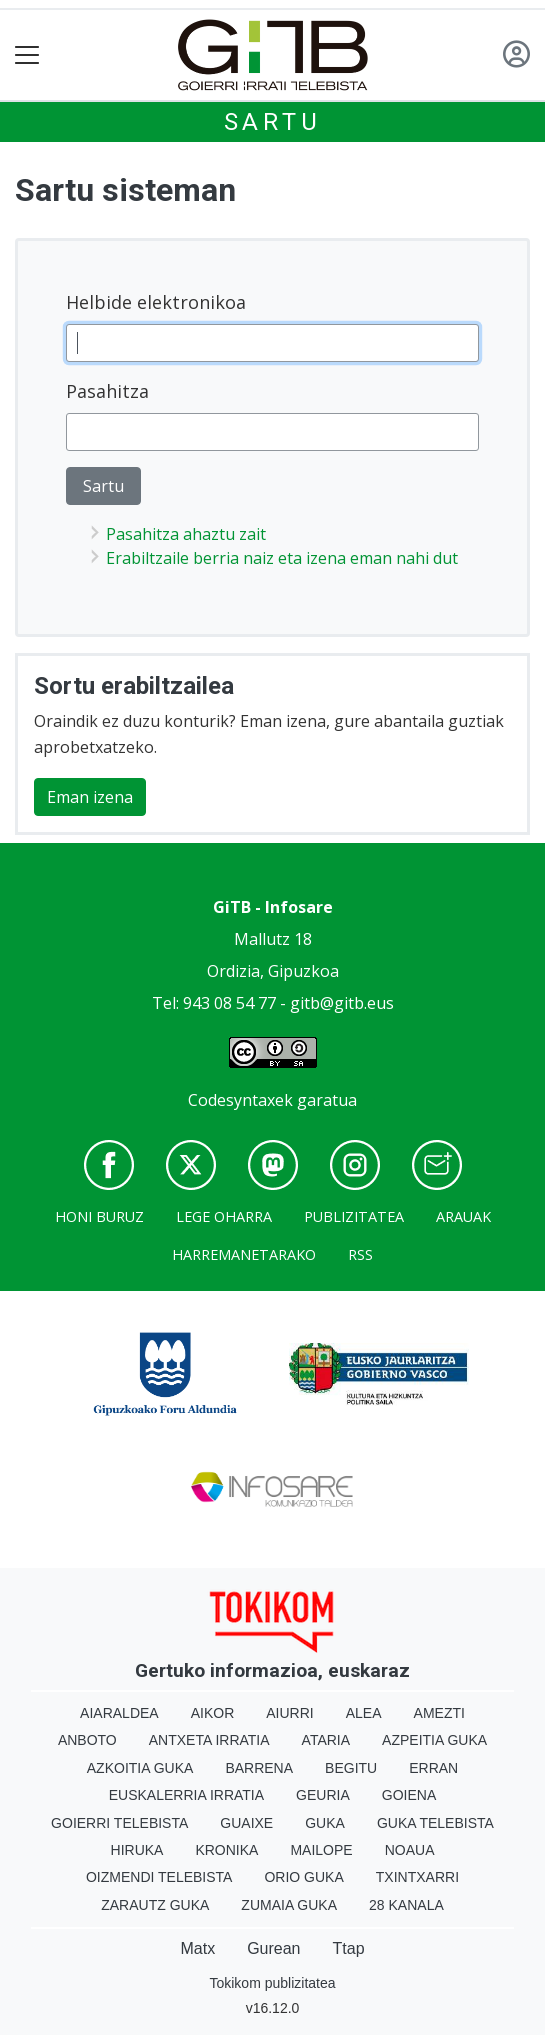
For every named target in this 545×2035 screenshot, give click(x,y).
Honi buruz (99, 1216)
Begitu (351, 1768)
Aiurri (289, 1713)
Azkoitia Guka (140, 1768)
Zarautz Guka (155, 1905)
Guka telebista (435, 1823)
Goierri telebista (119, 1823)
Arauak (463, 1216)
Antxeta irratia (209, 1740)
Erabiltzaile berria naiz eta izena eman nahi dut (282, 558)
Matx (197, 1948)
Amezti (439, 1713)
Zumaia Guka (289, 1905)
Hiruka (137, 1850)
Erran (433, 1768)
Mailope (321, 1850)
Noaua (410, 1850)
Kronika (226, 1850)
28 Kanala (406, 1905)
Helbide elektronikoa (156, 302)
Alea (364, 1713)
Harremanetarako (244, 1254)
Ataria (326, 1740)
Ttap (349, 1948)
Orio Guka (303, 1877)
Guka (325, 1823)
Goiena (409, 1795)
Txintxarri (417, 1877)
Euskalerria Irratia (186, 1795)
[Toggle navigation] (27, 55)
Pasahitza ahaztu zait (186, 534)
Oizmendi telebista (159, 1877)
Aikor (213, 1713)
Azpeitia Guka (434, 1740)
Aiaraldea (119, 1713)
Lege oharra (224, 1216)
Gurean (273, 1948)
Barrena (259, 1768)
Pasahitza (107, 391)
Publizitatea (354, 1216)
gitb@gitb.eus (342, 1003)
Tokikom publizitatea (272, 1983)
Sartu (273, 122)
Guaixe (246, 1823)
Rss (360, 1254)
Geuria (323, 1795)
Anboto (87, 1740)
